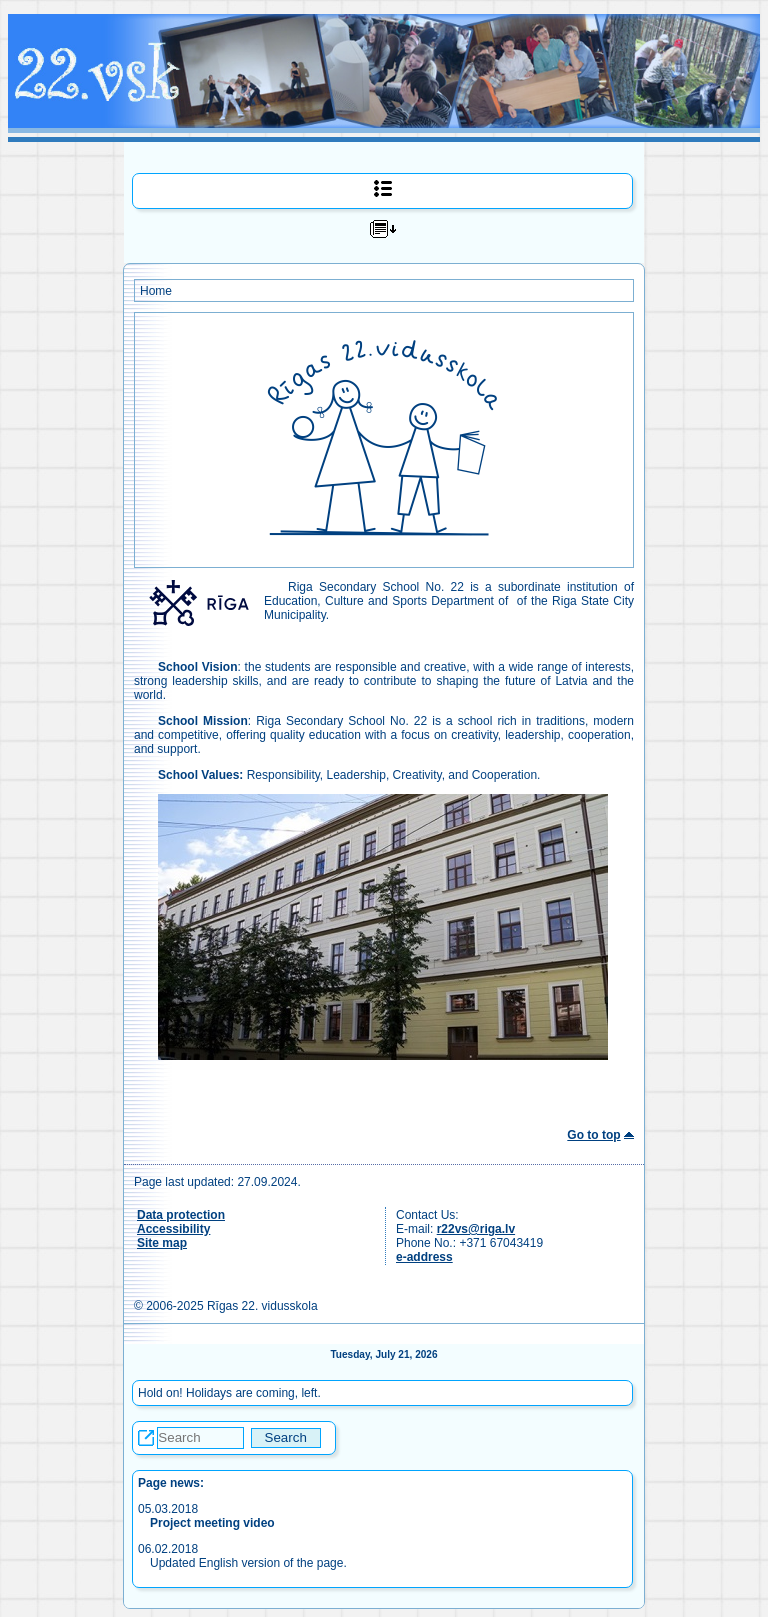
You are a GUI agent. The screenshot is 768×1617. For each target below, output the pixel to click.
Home (156, 291)
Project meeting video (212, 1523)
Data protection (181, 1215)
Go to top (593, 1135)
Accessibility (173, 1229)
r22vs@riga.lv (476, 1229)
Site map (162, 1243)
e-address (424, 1257)
